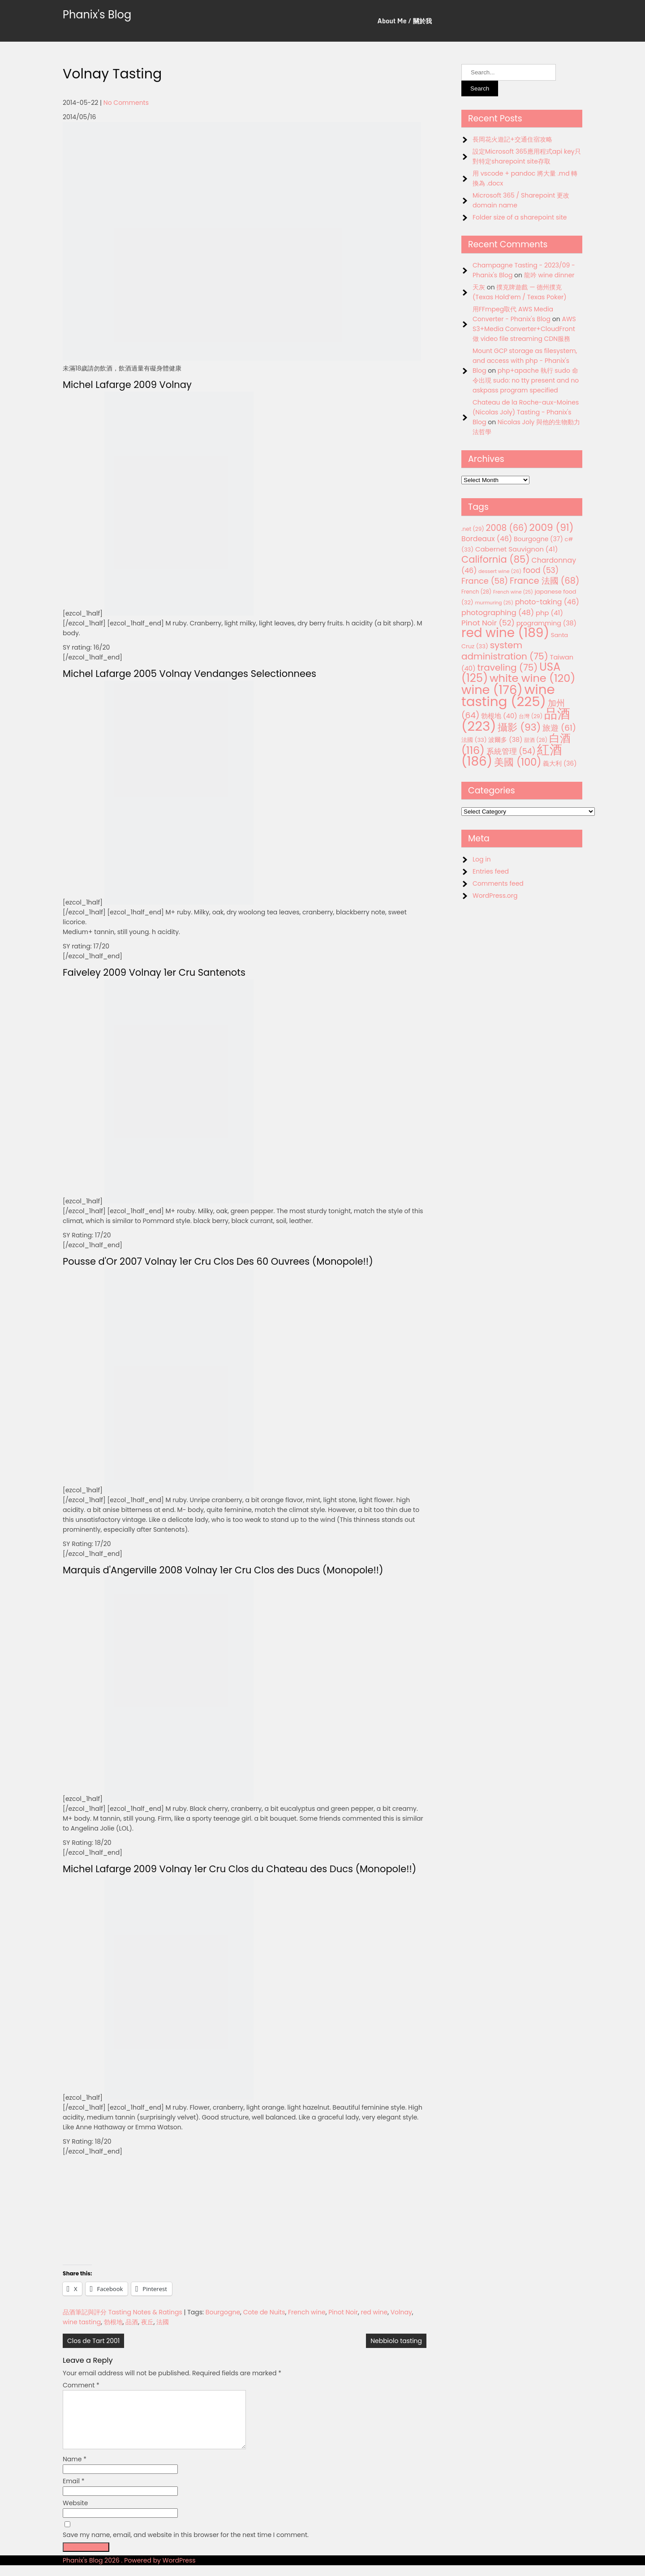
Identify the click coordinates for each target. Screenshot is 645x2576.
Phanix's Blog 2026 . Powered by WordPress (129, 2571)
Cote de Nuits (264, 2312)
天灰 (479, 287)
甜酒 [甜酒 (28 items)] (535, 740)
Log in (482, 859)
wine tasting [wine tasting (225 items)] (508, 695)
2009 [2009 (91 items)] (551, 527)
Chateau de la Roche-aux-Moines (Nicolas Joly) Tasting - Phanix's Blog (526, 412)
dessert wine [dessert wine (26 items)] (499, 571)
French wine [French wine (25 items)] (513, 592)
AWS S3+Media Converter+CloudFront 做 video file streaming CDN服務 (524, 328)
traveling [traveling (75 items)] (507, 667)
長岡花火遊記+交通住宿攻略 (512, 139)
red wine (374, 2312)
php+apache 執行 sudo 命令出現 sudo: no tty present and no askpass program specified (526, 380)
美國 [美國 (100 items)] (518, 762)
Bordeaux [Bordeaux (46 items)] (486, 539)
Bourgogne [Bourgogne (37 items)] (538, 538)
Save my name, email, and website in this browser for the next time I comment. (186, 2545)
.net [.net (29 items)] (472, 529)
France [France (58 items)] (484, 580)
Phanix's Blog (97, 14)
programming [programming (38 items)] (546, 623)
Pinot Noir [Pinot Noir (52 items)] (488, 622)
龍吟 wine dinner (549, 275)
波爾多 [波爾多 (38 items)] (505, 739)
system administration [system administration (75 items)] (504, 651)
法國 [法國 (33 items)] (474, 740)
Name (74, 2469)
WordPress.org (495, 895)
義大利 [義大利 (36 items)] (559, 763)
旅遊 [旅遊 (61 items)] (559, 727)
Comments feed (498, 883)
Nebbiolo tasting (396, 2340)
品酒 (131, 2322)
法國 (162, 2322)
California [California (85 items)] (495, 559)
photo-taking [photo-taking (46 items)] (547, 602)
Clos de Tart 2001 (93, 2340)
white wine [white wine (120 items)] (532, 678)
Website (75, 2513)
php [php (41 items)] (549, 612)
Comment (81, 2385)
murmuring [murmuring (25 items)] (494, 602)
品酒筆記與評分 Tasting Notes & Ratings (122, 2312)
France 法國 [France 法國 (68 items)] (545, 581)
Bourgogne (223, 2312)
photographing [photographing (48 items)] (497, 612)
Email (74, 2491)
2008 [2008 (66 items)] (507, 528)
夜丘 (147, 2322)
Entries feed (491, 871)
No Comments (126, 102)
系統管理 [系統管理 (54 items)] (511, 751)
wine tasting (82, 2322)
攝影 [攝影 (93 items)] (519, 727)
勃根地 (113, 2322)
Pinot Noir (343, 2312)
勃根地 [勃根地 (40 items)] (499, 715)
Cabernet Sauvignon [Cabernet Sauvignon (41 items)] (516, 549)
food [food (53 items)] (541, 570)
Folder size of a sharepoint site (520, 217)
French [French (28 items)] (476, 591)
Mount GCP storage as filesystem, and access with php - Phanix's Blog (525, 360)
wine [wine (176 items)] (492, 689)
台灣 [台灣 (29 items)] (530, 716)
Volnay (401, 2312)
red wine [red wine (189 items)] (505, 633)
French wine (307, 2312)
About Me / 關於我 (405, 21)
